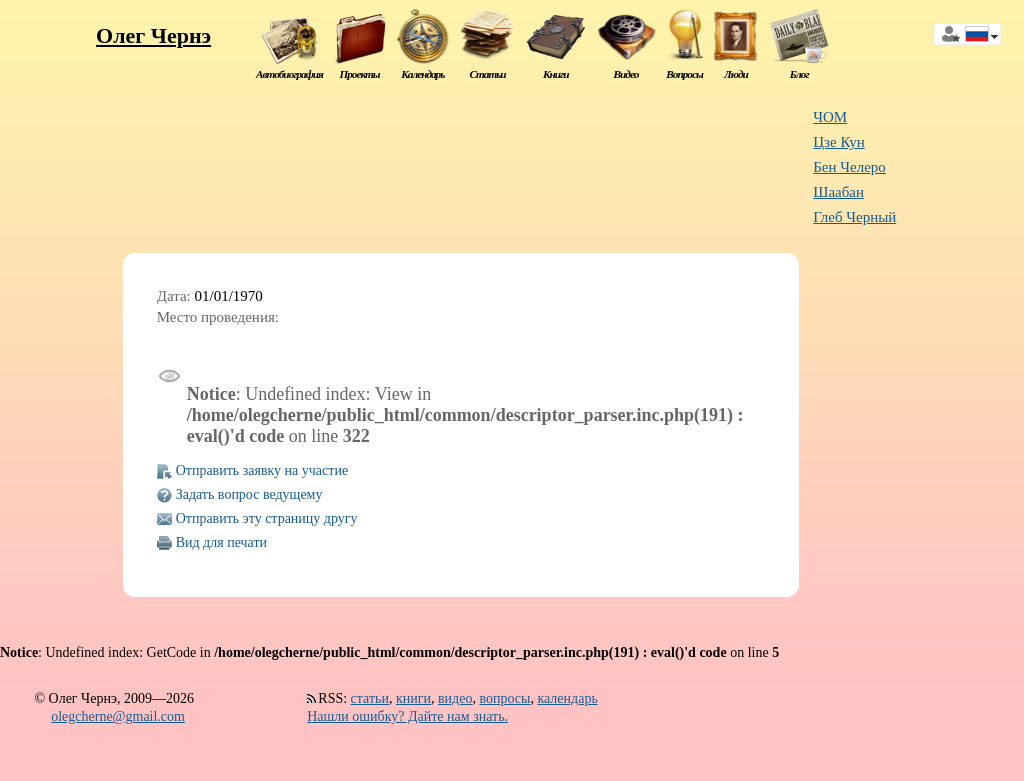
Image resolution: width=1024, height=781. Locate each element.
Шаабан (838, 192)
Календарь (422, 74)
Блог (799, 74)
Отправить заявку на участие (262, 470)
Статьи (487, 74)
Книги (556, 74)
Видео (626, 74)
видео (455, 698)
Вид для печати (221, 542)
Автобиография (289, 74)
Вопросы (684, 74)
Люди (736, 74)
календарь (567, 698)
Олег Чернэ (153, 35)
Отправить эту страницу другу (267, 518)
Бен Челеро (849, 167)
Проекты (359, 74)
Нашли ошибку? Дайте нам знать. (407, 716)
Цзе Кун (839, 142)
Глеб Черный (854, 217)
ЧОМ (830, 117)
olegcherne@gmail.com (118, 716)
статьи (370, 698)
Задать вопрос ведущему (249, 494)
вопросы (504, 698)
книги (413, 698)
